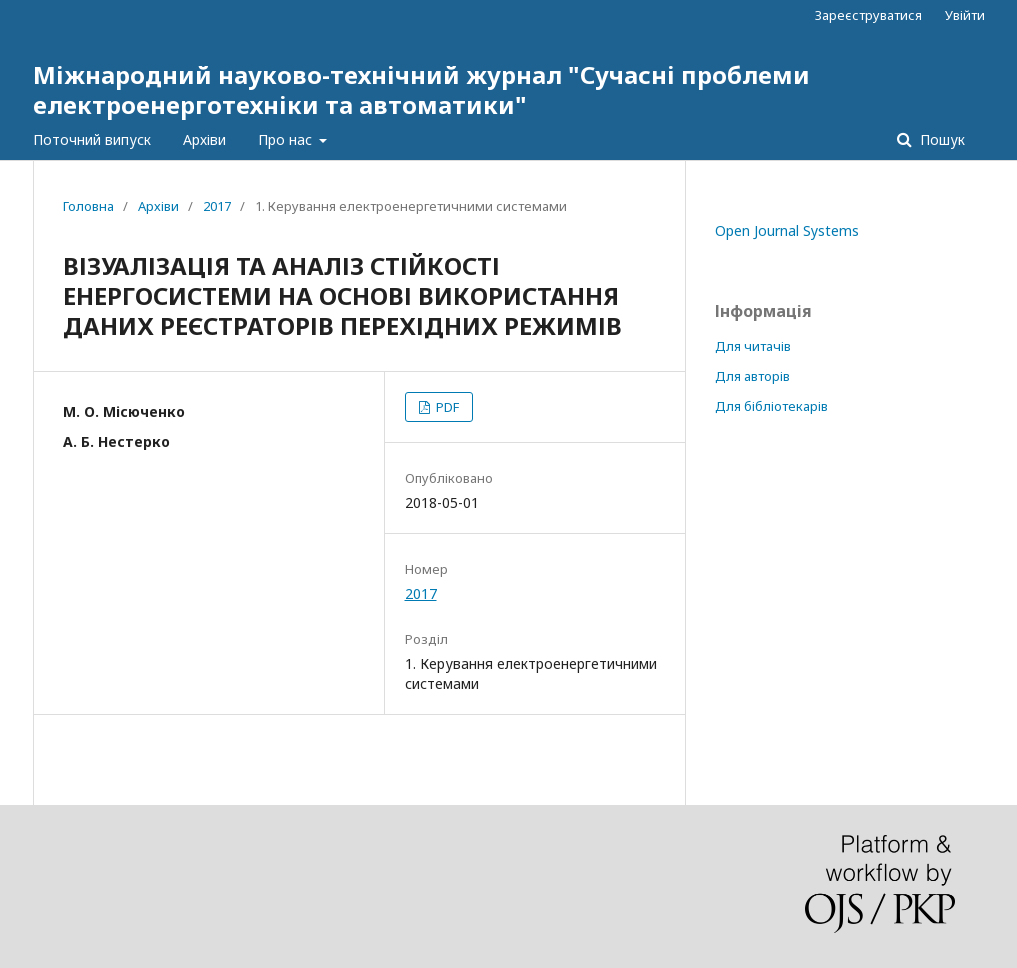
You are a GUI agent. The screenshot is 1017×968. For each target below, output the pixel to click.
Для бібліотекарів (771, 406)
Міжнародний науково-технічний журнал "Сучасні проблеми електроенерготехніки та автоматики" (421, 89)
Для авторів (752, 376)
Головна (88, 206)
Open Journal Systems (787, 230)
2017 (217, 206)
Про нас (287, 139)
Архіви (204, 139)
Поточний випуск (92, 139)
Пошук (940, 139)
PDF (446, 407)
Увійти (965, 15)
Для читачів (753, 346)
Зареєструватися (868, 15)
